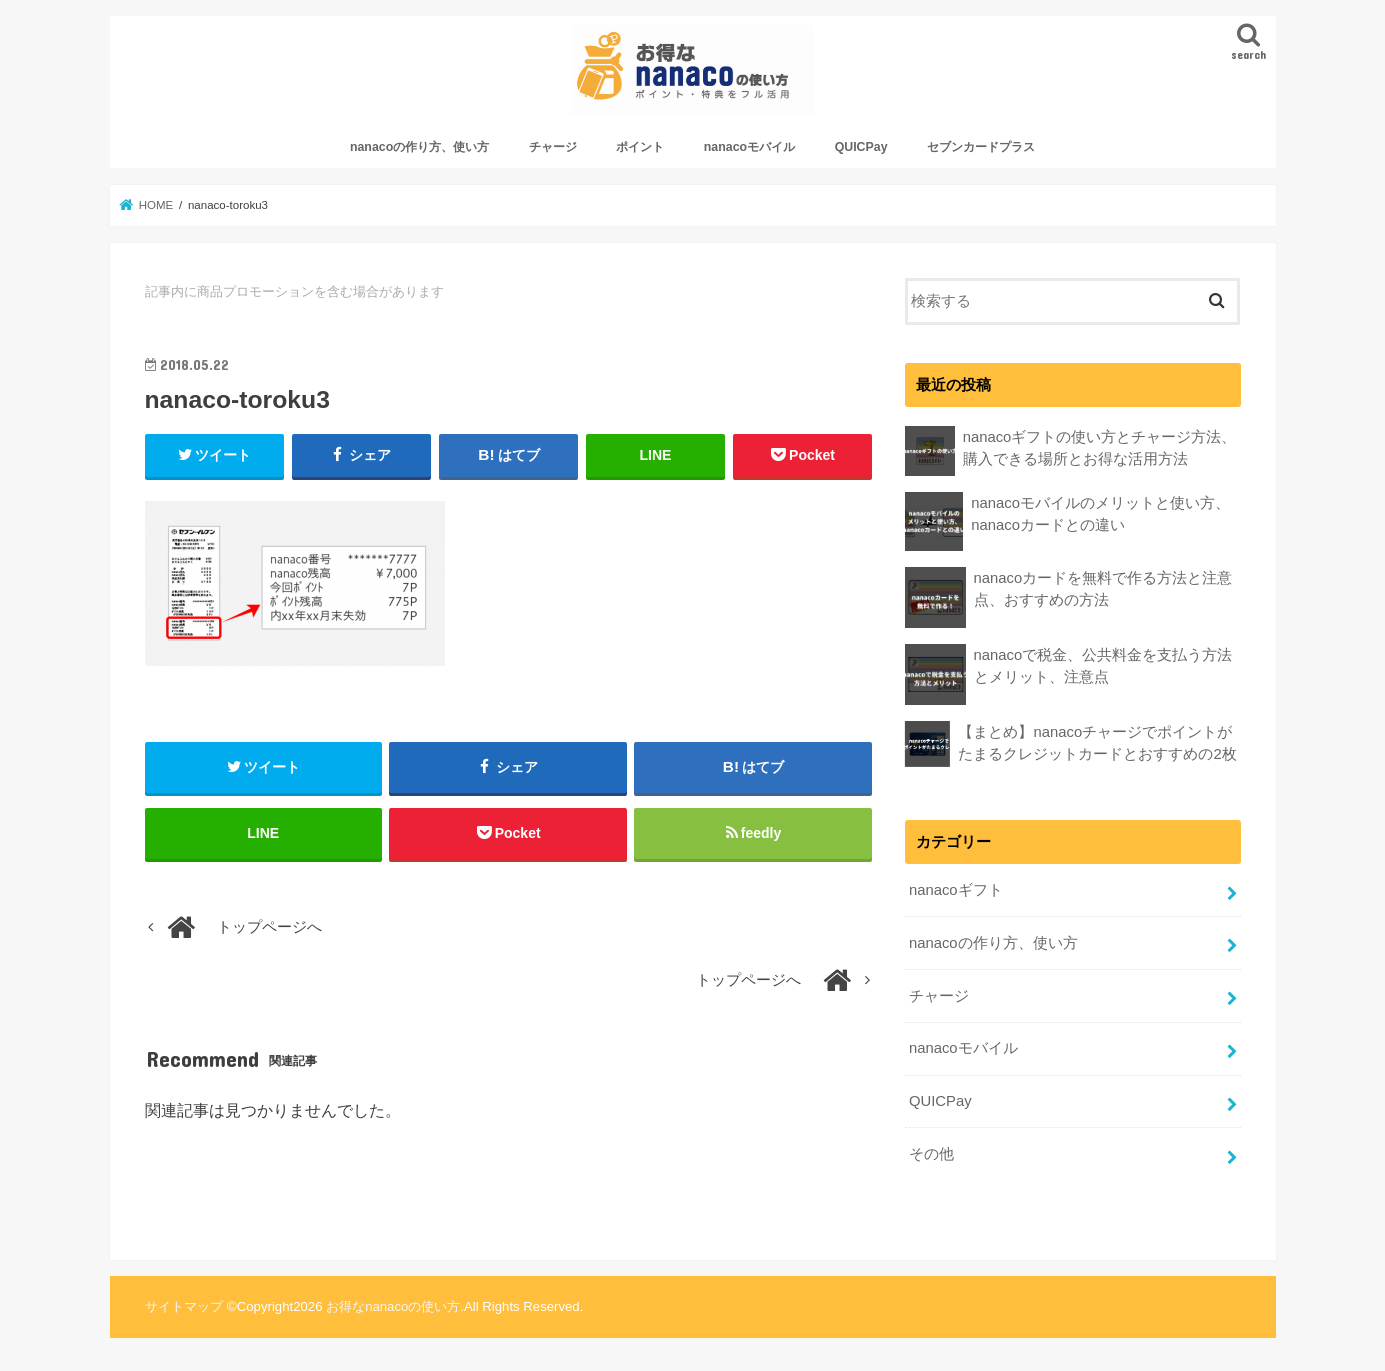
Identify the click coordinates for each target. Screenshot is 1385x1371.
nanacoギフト (956, 890)
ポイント (640, 147)
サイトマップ (184, 1306)
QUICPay (861, 147)
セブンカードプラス (981, 147)
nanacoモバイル (749, 147)
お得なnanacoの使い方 (393, 1306)
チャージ (553, 147)
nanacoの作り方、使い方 (419, 147)
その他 (931, 1154)
